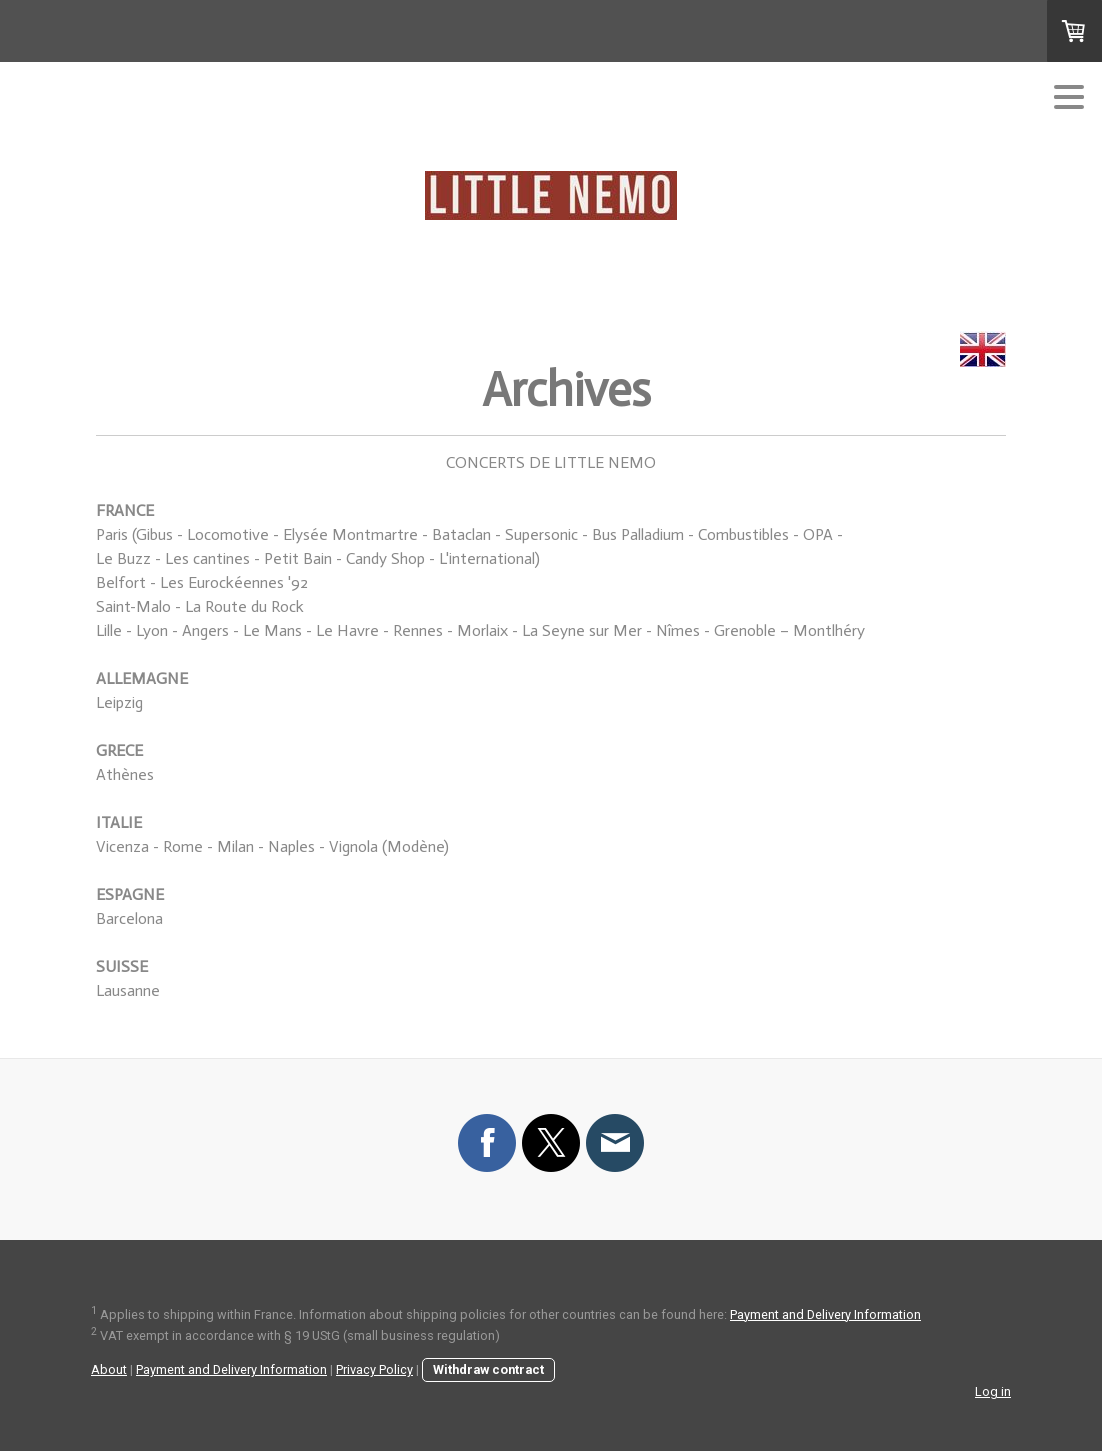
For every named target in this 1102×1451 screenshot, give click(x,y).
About (109, 1369)
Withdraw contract (488, 1369)
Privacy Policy (374, 1369)
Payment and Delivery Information (825, 1314)
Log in (993, 1391)
